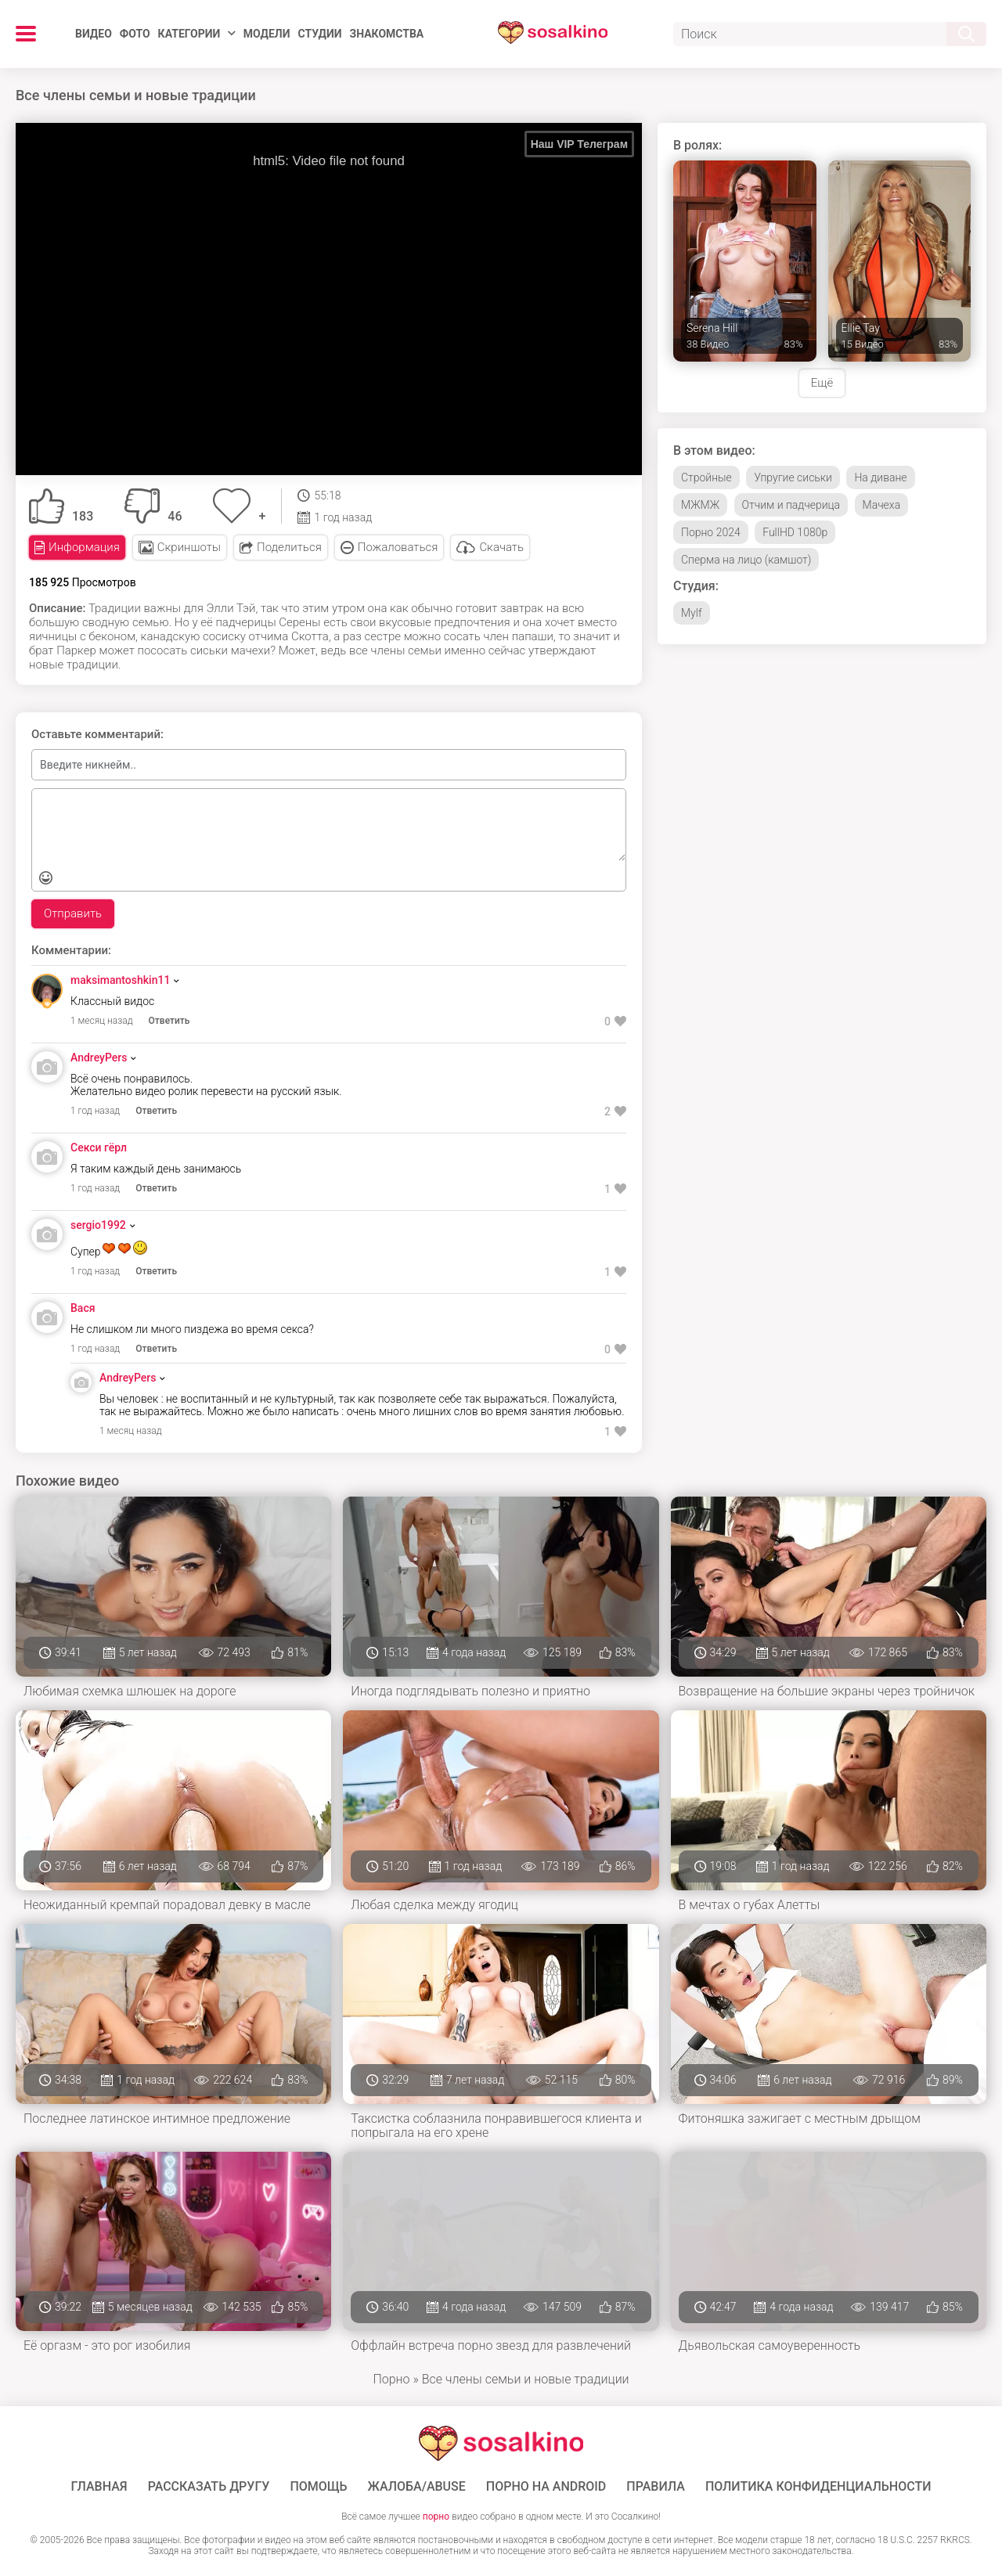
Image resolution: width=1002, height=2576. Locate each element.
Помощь (318, 2487)
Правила (655, 2487)
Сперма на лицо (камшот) (746, 559)
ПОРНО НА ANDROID (546, 2487)
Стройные (706, 477)
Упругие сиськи (793, 477)
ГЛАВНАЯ (99, 2487)
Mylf (691, 613)
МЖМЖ (700, 505)
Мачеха (882, 505)
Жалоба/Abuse (417, 2487)
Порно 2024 (711, 532)
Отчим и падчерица (791, 505)
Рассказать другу (209, 2487)
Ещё (822, 383)
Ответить (169, 1020)
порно (436, 2516)
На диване (880, 477)
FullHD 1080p (794, 532)
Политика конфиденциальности (818, 2487)
